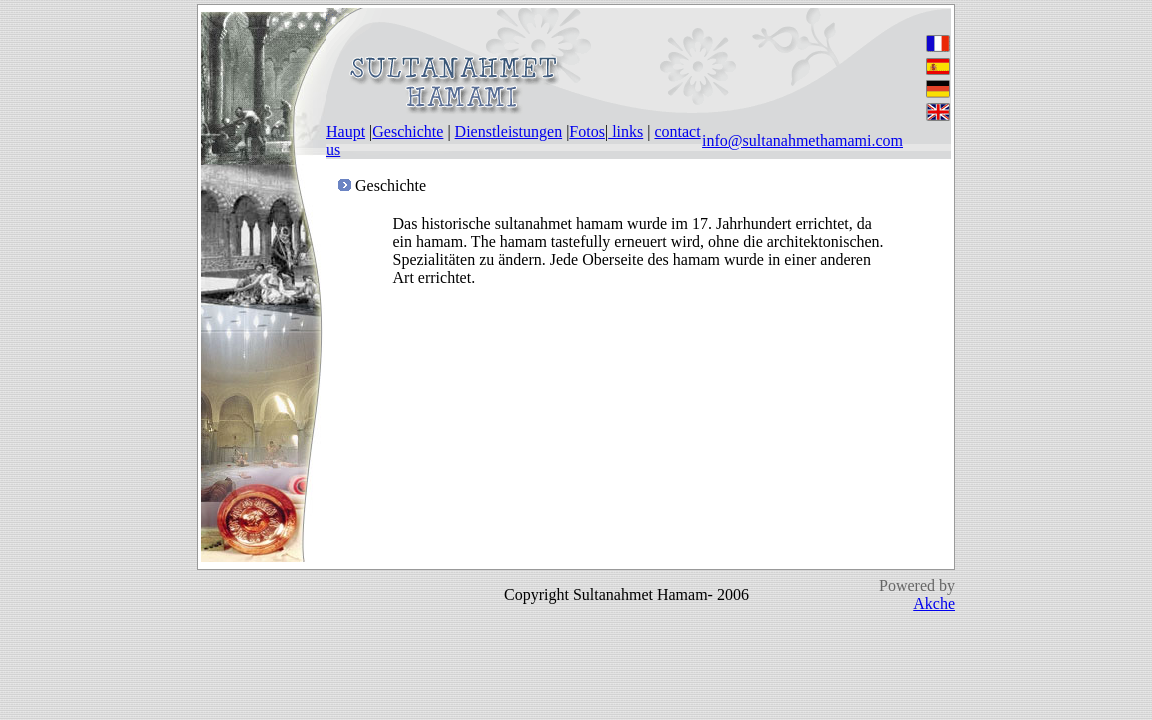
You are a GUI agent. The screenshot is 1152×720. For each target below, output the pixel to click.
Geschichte (407, 131)
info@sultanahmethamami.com (802, 140)
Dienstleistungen (509, 131)
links (625, 131)
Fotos (587, 131)
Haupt (345, 131)
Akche (934, 603)
